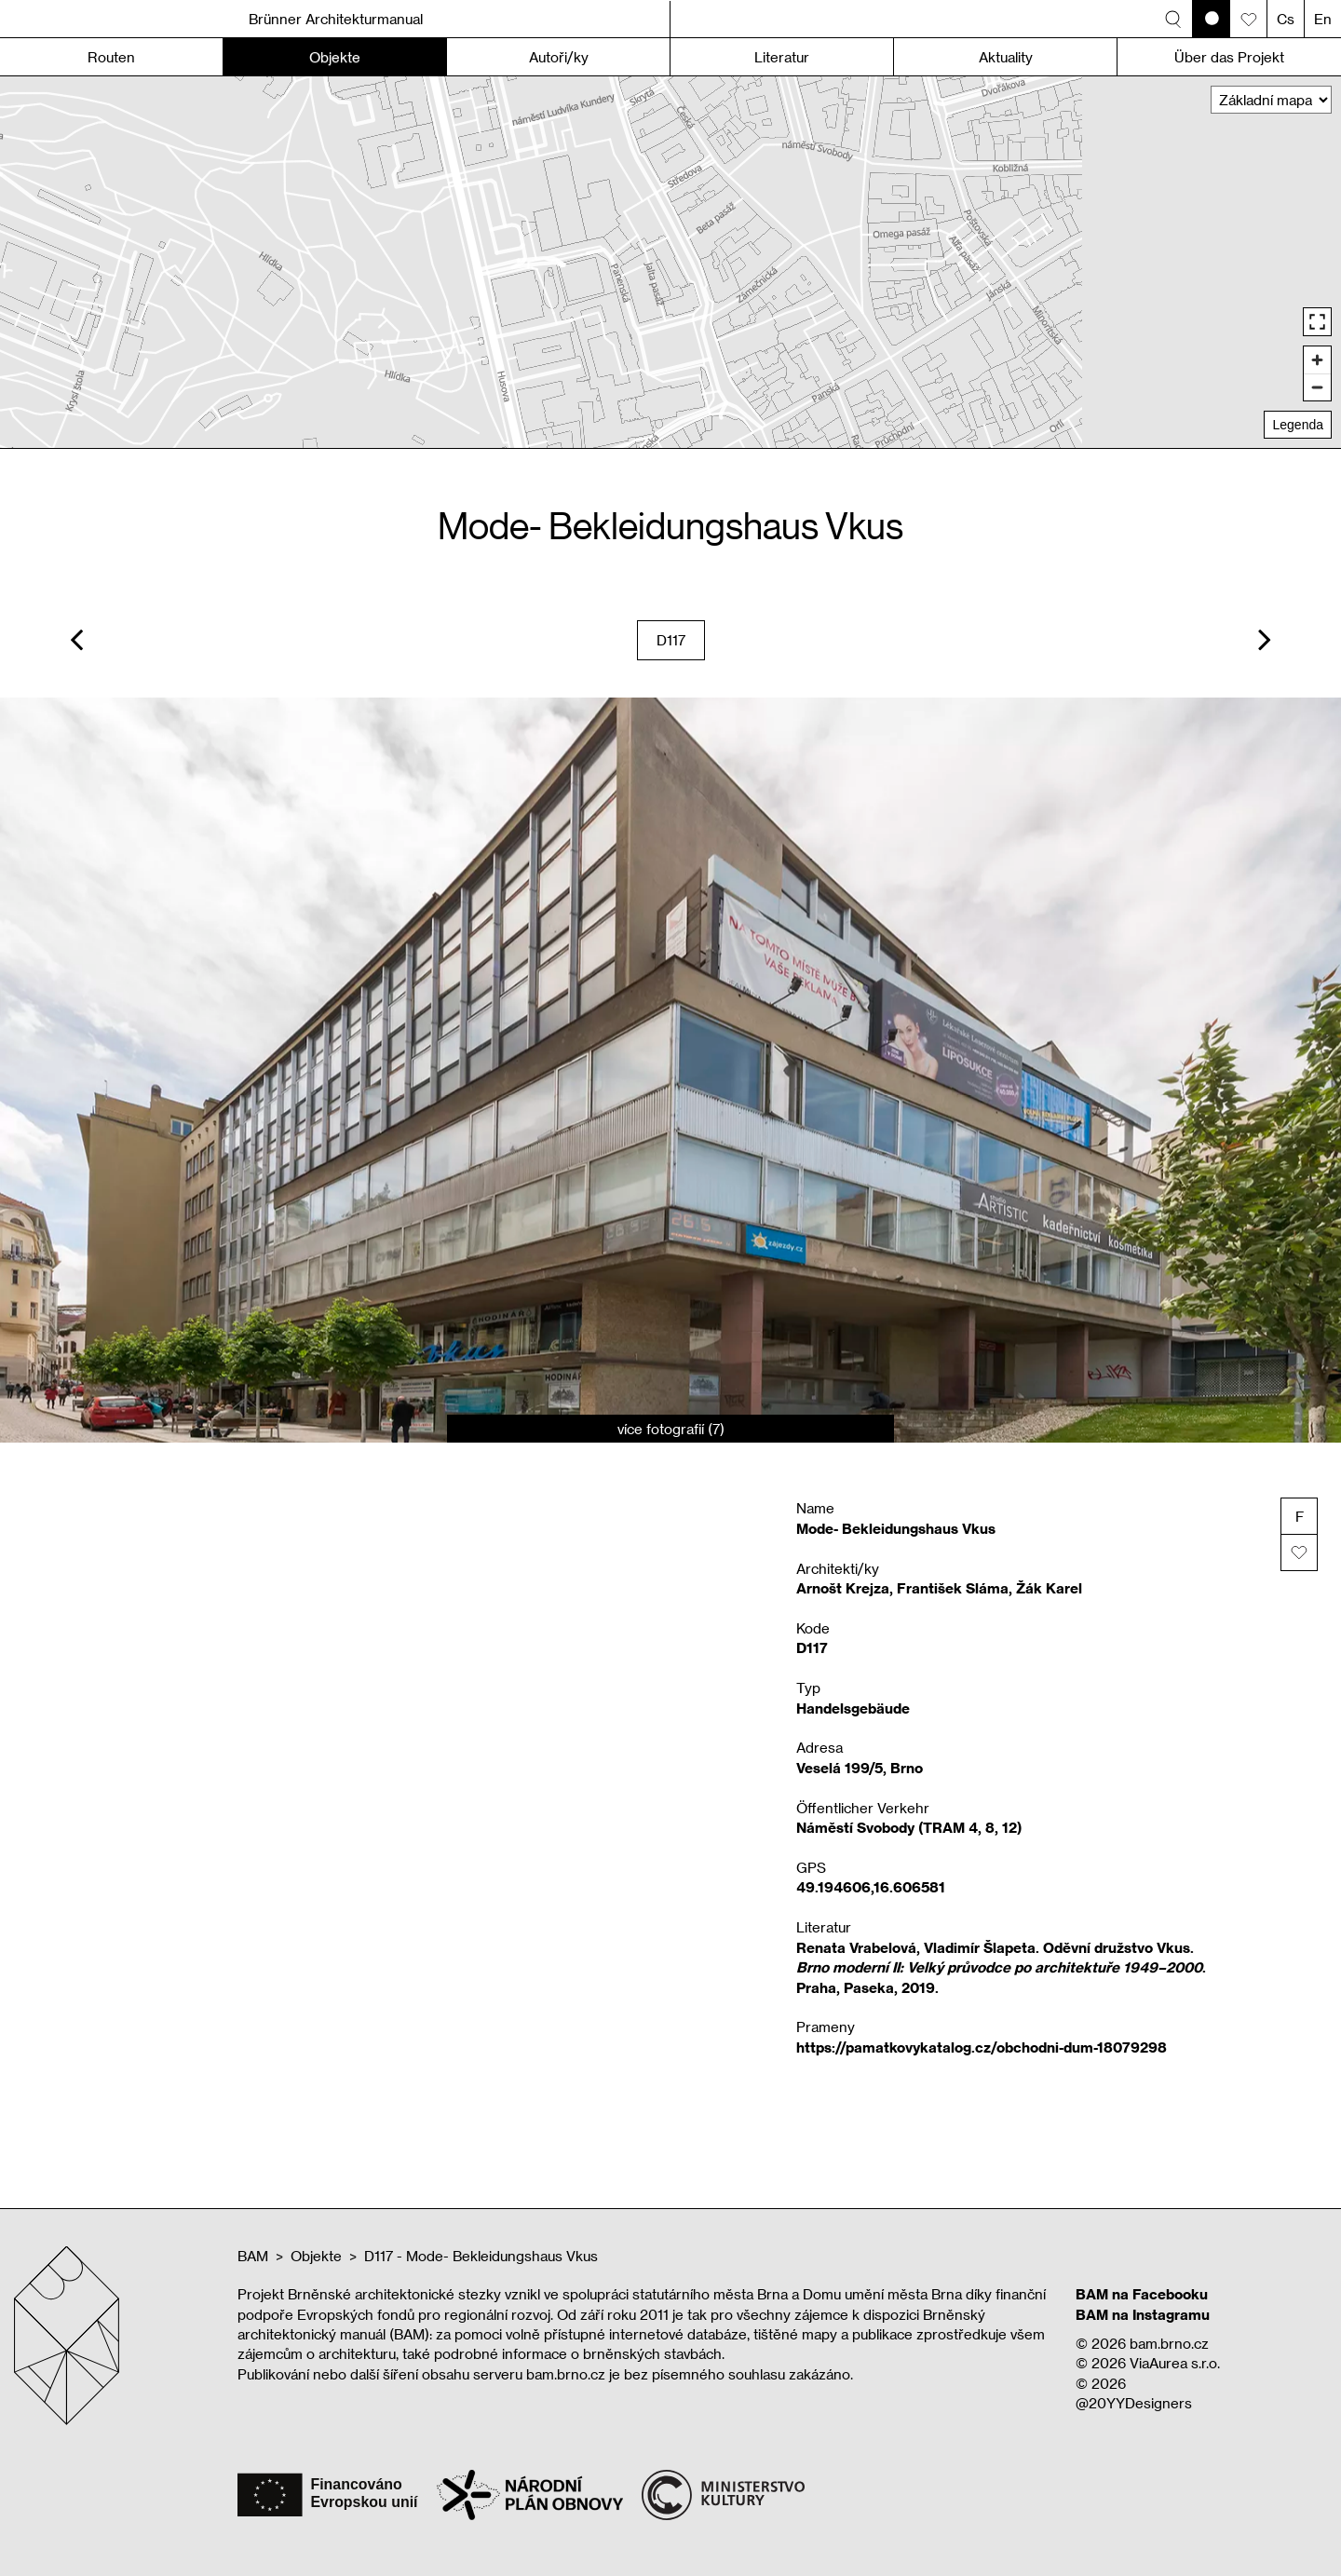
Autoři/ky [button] (559, 56)
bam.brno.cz (1169, 2343)
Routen (111, 56)
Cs (1285, 18)
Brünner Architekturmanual (336, 18)
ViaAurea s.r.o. (1175, 2362)
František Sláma (953, 1587)
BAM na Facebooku (1142, 2293)
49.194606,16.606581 (870, 1886)
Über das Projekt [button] (1229, 56)
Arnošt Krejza (842, 1587)
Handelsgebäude (853, 1708)
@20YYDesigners (1134, 2402)
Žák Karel (1049, 1587)
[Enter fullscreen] (1317, 321)
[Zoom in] (1317, 359)
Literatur (781, 56)
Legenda (1297, 424)
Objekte (316, 2255)
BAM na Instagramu (1143, 2314)
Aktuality (1006, 56)
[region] (670, 262)
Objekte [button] (334, 56)
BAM (252, 2255)
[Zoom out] (1317, 386)
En (1323, 18)
